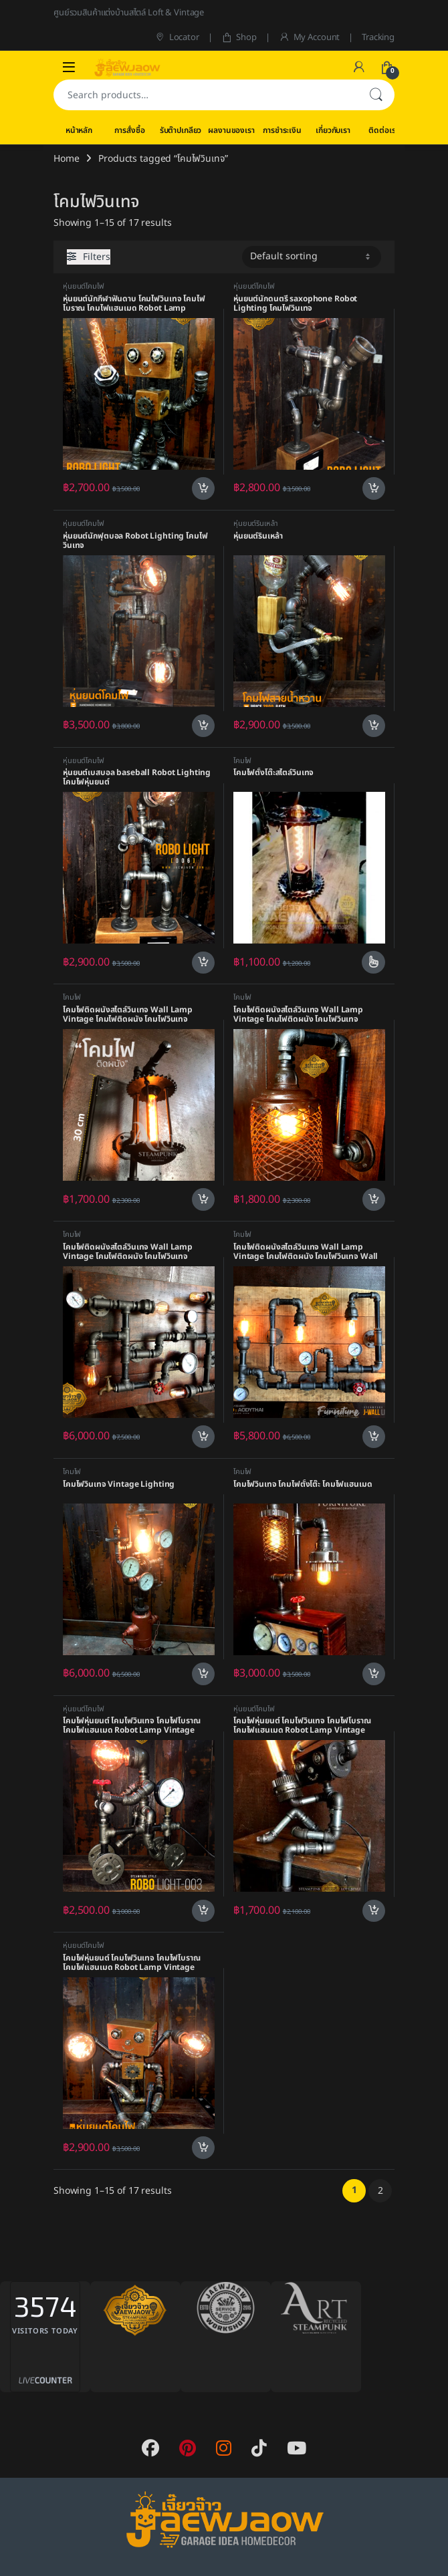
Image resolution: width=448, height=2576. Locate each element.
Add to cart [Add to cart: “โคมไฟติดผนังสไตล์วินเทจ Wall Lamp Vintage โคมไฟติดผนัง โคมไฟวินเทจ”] (203, 1199)
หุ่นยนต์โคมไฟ (83, 286)
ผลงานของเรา (231, 130)
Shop (239, 37)
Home (66, 159)
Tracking (378, 37)
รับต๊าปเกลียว (181, 130)
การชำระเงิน (282, 130)
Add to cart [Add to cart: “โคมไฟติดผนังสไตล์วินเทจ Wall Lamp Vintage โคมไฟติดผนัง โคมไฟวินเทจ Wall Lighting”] (373, 1436)
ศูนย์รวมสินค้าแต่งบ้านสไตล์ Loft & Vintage (128, 12)
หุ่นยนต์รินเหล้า (255, 523)
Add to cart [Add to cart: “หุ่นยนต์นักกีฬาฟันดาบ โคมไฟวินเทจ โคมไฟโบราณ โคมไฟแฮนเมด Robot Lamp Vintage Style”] (203, 488)
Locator (176, 37)
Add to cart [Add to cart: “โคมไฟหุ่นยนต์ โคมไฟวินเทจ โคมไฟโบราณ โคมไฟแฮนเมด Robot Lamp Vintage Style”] (203, 1911)
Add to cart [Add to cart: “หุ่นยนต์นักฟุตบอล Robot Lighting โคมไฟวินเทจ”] (203, 725)
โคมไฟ (242, 760)
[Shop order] (311, 256)
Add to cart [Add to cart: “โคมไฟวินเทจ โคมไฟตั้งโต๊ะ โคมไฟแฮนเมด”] (373, 1674)
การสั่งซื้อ (129, 130)
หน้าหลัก (79, 130)
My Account (309, 37)
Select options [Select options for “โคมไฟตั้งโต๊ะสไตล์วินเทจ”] (373, 962)
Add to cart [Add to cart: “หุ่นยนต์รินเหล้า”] (373, 725)
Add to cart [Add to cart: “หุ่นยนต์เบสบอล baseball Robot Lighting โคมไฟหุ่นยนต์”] (203, 963)
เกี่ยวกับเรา (333, 130)
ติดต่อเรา (383, 130)
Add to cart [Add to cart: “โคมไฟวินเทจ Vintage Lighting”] (203, 1674)
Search (376, 95)
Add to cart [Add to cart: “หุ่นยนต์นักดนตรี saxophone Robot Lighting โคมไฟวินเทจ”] (373, 488)
